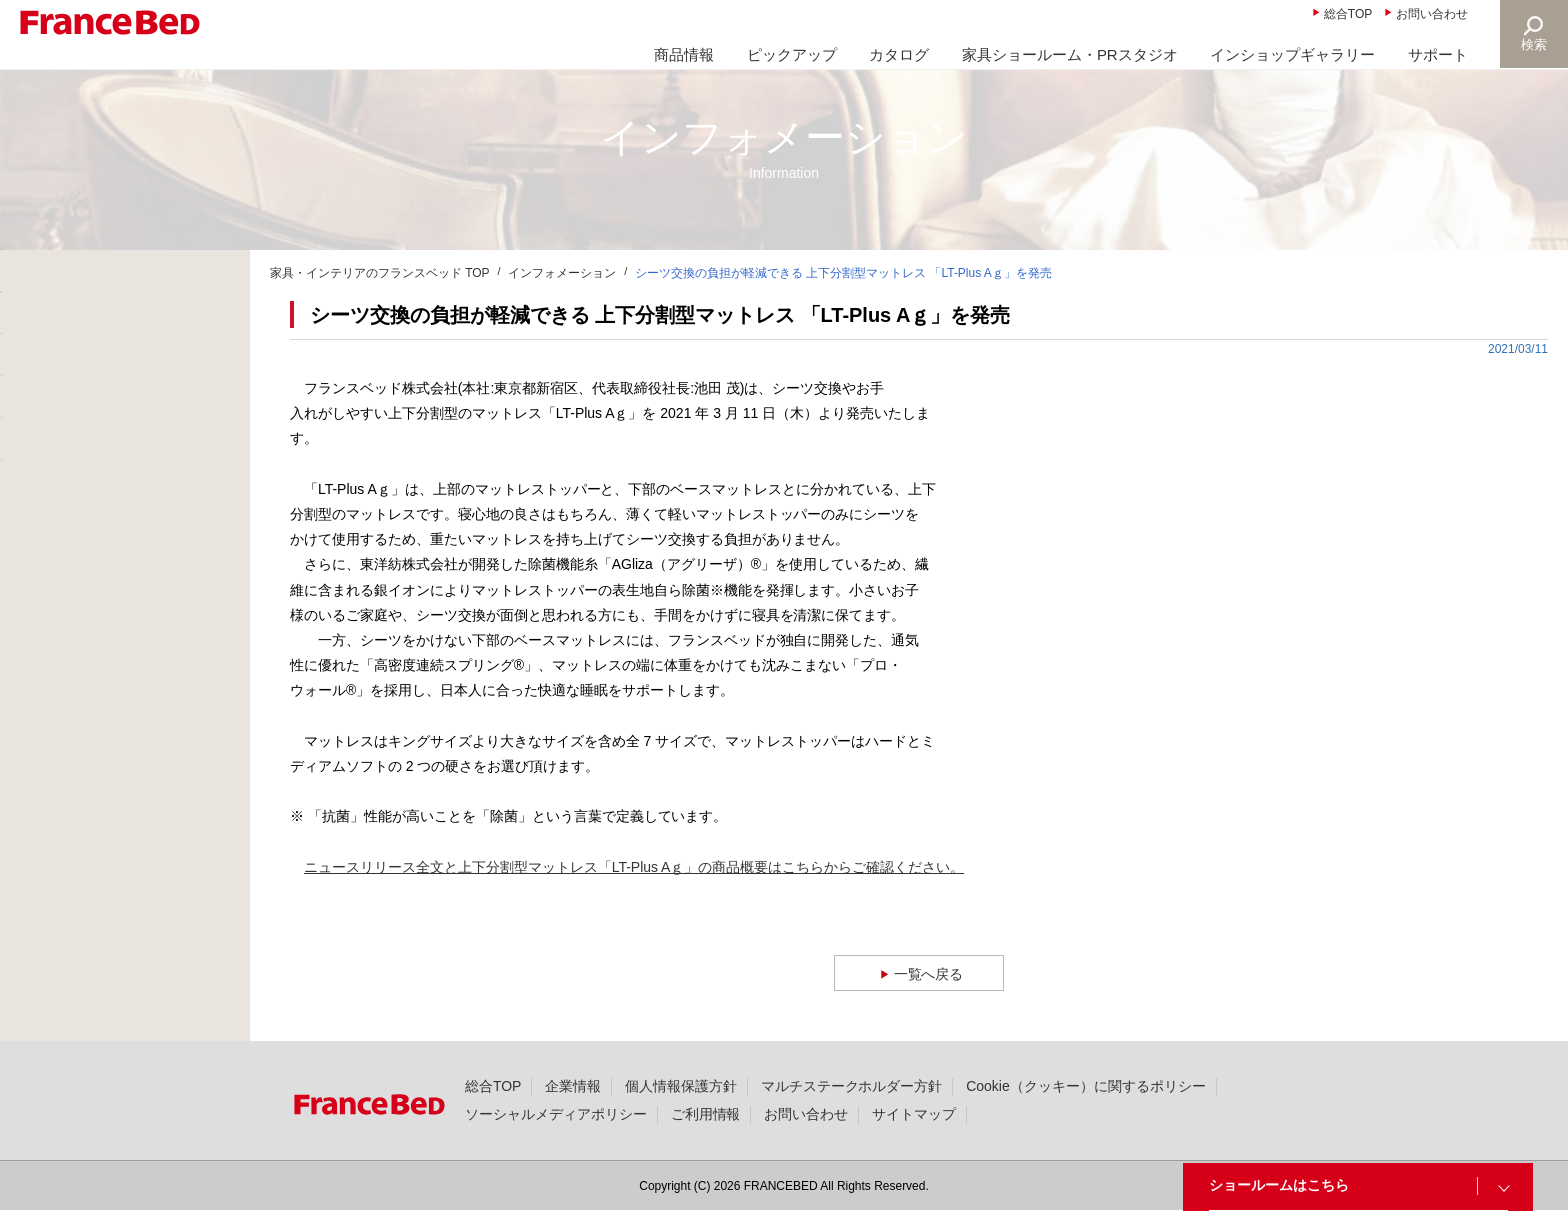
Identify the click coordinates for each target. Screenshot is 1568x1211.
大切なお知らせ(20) (91, 369)
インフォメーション (562, 273)
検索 (1534, 44)
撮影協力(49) (70, 513)
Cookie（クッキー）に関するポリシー (1085, 1086)
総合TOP (1348, 14)
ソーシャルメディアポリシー (556, 1114)
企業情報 (573, 1086)
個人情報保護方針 (681, 1086)
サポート (1438, 54)
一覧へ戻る (929, 973)
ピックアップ (792, 54)
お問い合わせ (1432, 14)
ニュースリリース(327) (102, 417)
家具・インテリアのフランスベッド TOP (380, 273)
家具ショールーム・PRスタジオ (1070, 54)
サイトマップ (914, 1114)
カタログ (899, 54)
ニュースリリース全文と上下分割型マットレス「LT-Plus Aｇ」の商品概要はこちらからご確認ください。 (634, 867)
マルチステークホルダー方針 (852, 1086)
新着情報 (58, 273)
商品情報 (684, 54)
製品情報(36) (70, 465)
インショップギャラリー (1292, 54)
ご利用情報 (706, 1114)
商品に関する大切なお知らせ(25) (133, 321)
